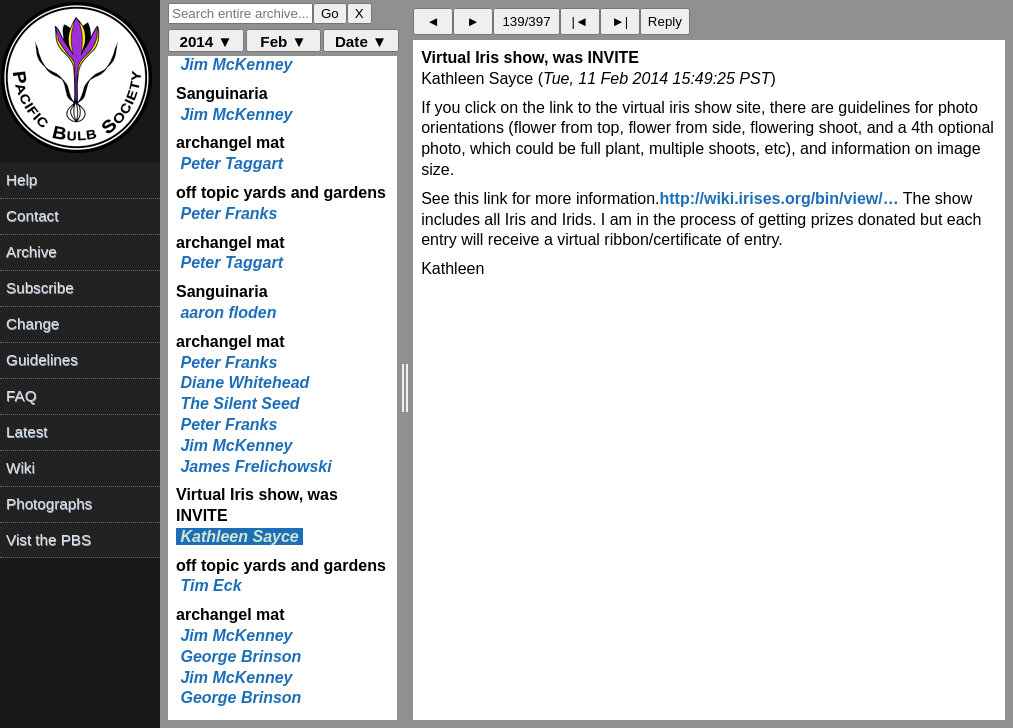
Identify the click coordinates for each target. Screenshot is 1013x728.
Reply (665, 21)
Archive (31, 251)
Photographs (49, 503)
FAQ (21, 395)
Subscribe (40, 287)
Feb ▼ (283, 41)
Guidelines (42, 359)
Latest (26, 431)
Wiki (20, 467)
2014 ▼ (205, 41)
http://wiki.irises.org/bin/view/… (779, 198)
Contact (32, 215)
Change (32, 323)
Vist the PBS (48, 539)
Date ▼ (361, 41)
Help (21, 179)
